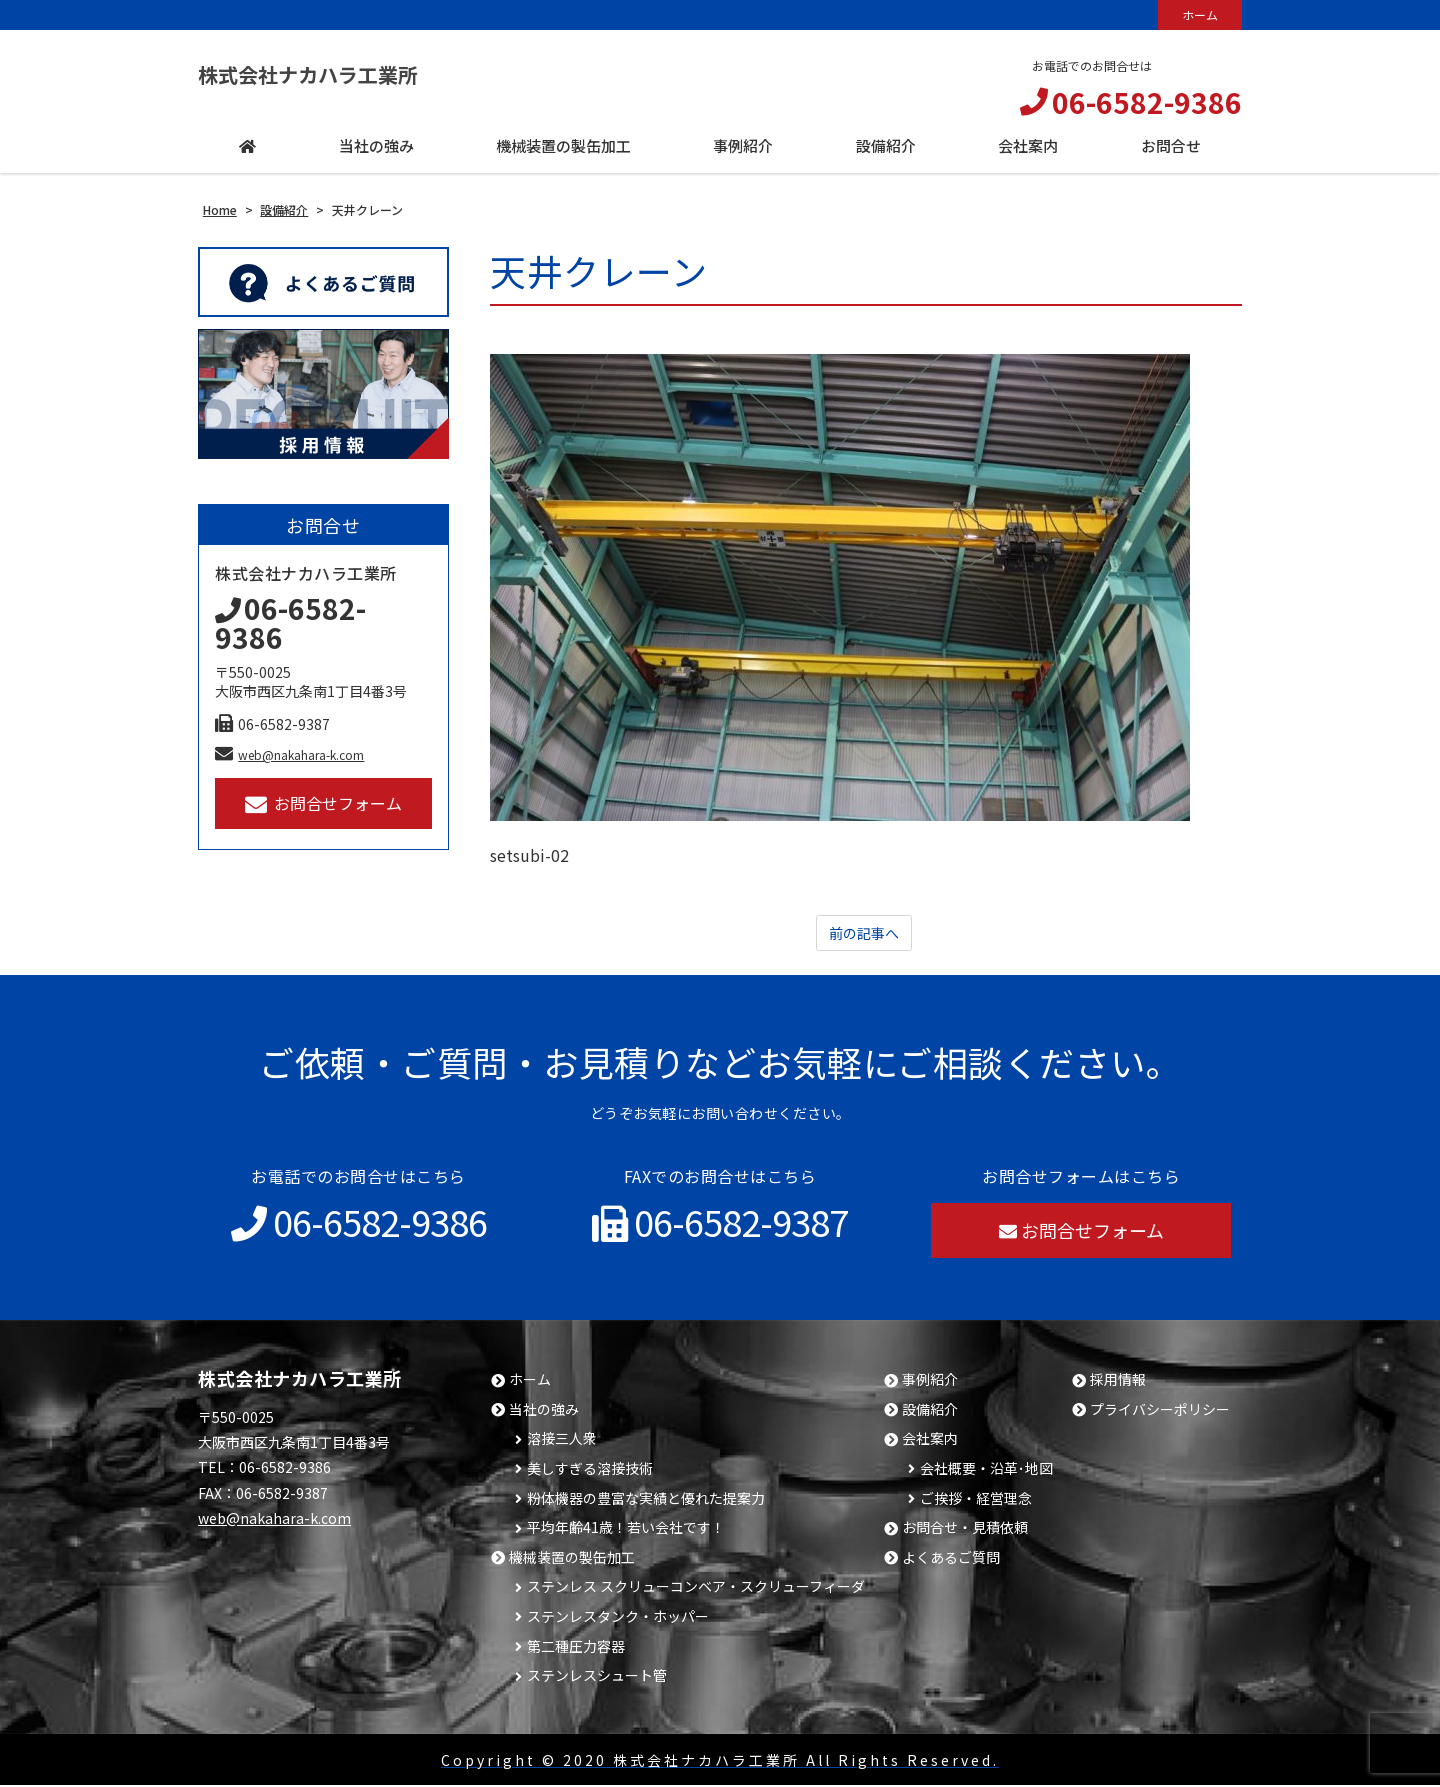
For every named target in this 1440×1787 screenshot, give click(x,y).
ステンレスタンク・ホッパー (618, 1618)
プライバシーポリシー (1160, 1411)
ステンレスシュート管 (597, 1677)
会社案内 (930, 1440)
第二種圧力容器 (576, 1648)
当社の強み (544, 1411)
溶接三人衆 (562, 1440)
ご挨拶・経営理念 (976, 1500)
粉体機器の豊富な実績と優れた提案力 (646, 1500)
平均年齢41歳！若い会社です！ (626, 1529)
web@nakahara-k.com (289, 754)
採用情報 (1118, 1381)
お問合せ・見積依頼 (965, 1529)
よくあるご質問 (951, 1559)
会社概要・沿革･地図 (986, 1470)
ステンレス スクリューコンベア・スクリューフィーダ (696, 1588)
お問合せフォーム (323, 803)
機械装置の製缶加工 (572, 1559)
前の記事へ (864, 934)
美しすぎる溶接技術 (590, 1470)
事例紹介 (930, 1381)
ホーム (1200, 14)
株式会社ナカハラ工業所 (341, 74)
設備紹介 (930, 1411)
